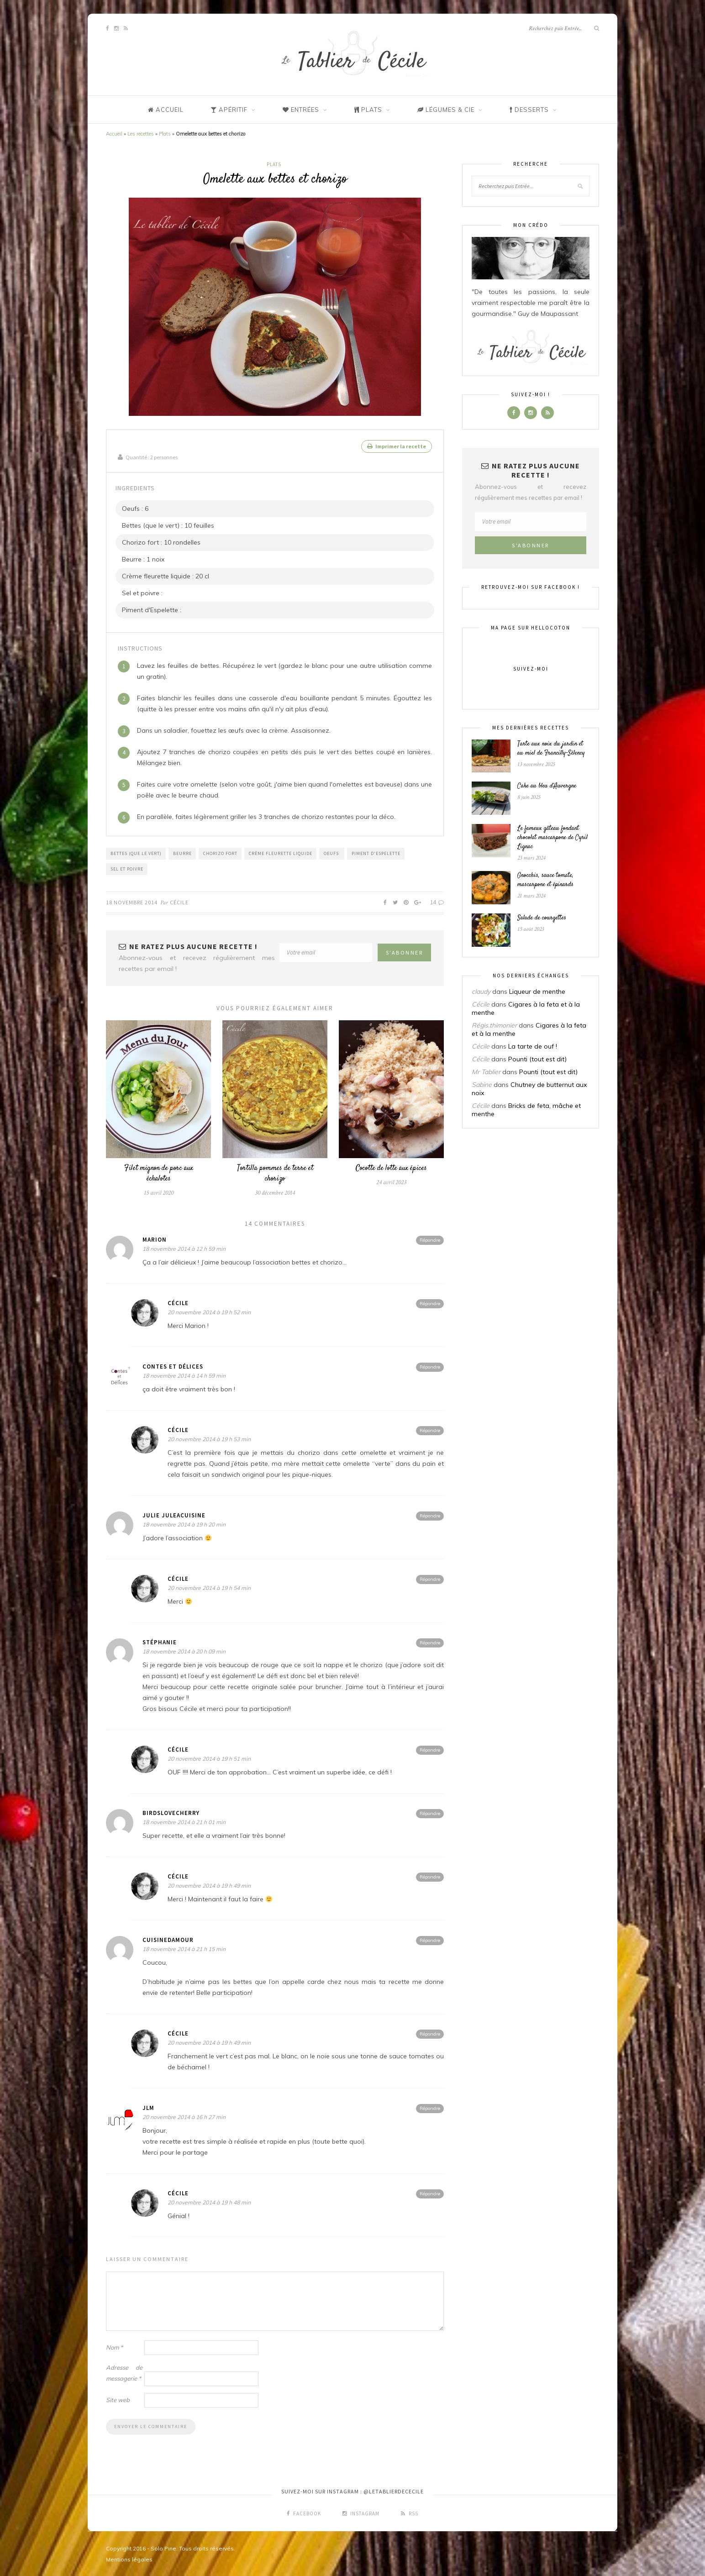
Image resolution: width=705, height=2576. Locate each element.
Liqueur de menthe (537, 991)
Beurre (182, 852)
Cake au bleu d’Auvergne (546, 786)
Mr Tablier (486, 1072)
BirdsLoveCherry (171, 1812)
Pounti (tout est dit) (537, 1059)
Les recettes (140, 134)
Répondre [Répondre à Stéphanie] (430, 1642)
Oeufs (332, 852)
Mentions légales (129, 2558)
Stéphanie (159, 1641)
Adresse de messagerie (124, 2372)
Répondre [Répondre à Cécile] (430, 1303)
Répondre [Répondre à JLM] (430, 2107)
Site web (118, 2399)
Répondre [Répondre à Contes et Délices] (430, 1366)
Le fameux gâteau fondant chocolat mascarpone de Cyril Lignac (552, 837)
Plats (165, 134)
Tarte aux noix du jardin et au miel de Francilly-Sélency (551, 749)
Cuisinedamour (168, 1939)
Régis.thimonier (494, 1025)
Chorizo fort (220, 852)
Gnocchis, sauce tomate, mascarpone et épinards (545, 880)
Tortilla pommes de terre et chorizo (275, 1172)
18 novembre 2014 (132, 901)
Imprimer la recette (396, 446)
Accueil (114, 134)
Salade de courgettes (541, 918)
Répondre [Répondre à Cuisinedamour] (430, 1939)
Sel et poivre (126, 868)
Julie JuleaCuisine (173, 1514)
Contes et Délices (172, 1365)
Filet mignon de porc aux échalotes (158, 1172)
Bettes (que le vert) (136, 852)
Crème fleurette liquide (280, 852)
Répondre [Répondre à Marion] (430, 1239)
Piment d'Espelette (376, 852)
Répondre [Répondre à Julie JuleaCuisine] (430, 1515)
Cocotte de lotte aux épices (391, 1167)
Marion (154, 1239)
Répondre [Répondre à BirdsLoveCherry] (430, 1812)
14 (437, 901)
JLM (148, 2107)
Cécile (179, 901)
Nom (114, 2346)
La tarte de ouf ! (532, 1046)
